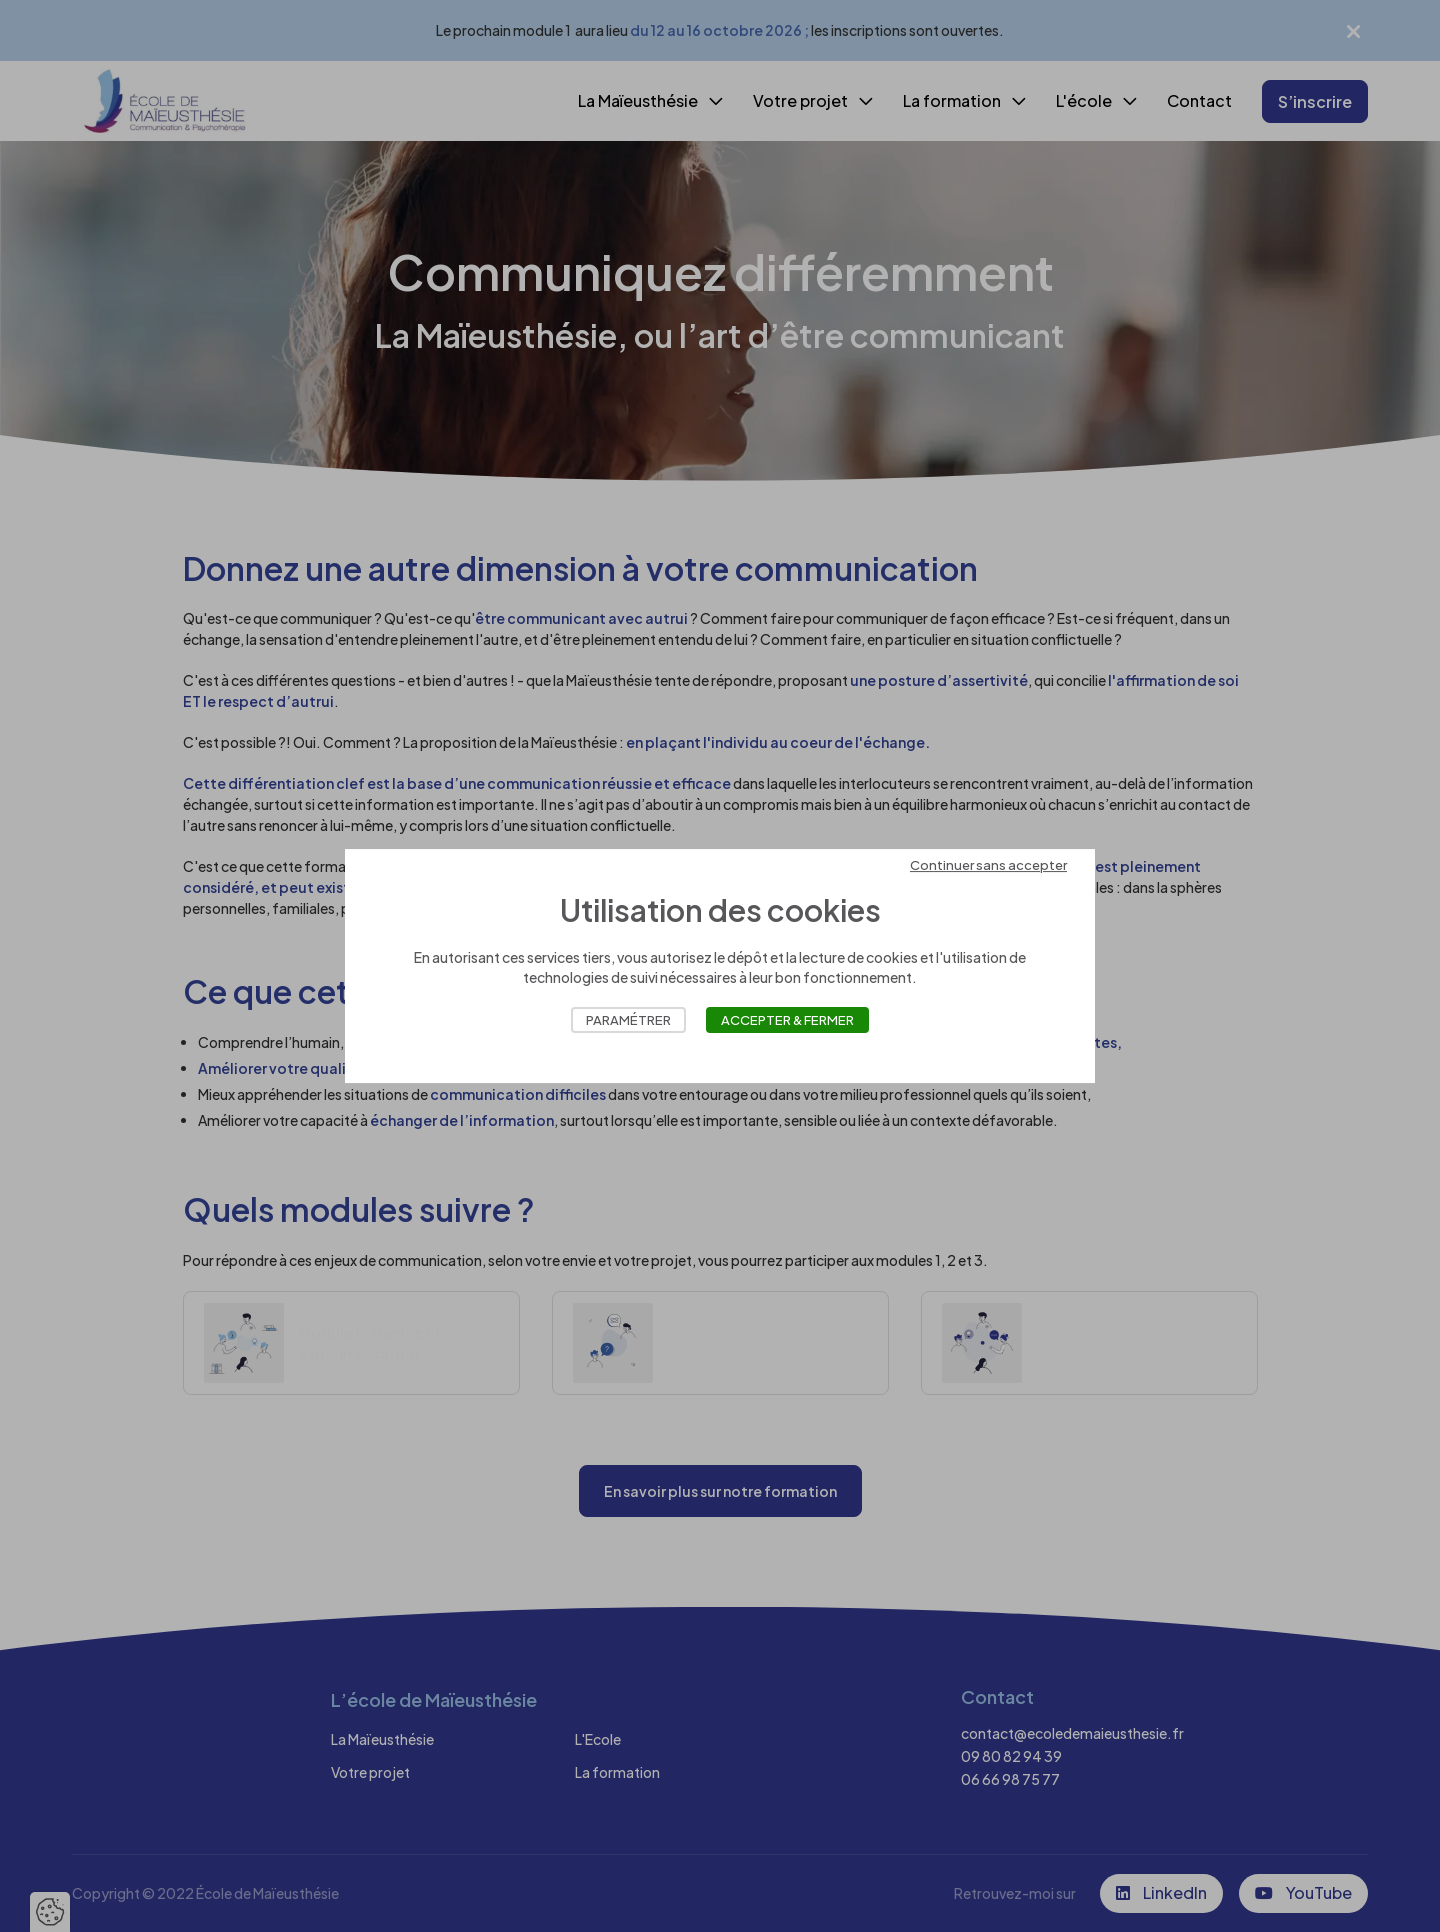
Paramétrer (628, 1020)
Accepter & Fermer (787, 1020)
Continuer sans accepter (988, 865)
